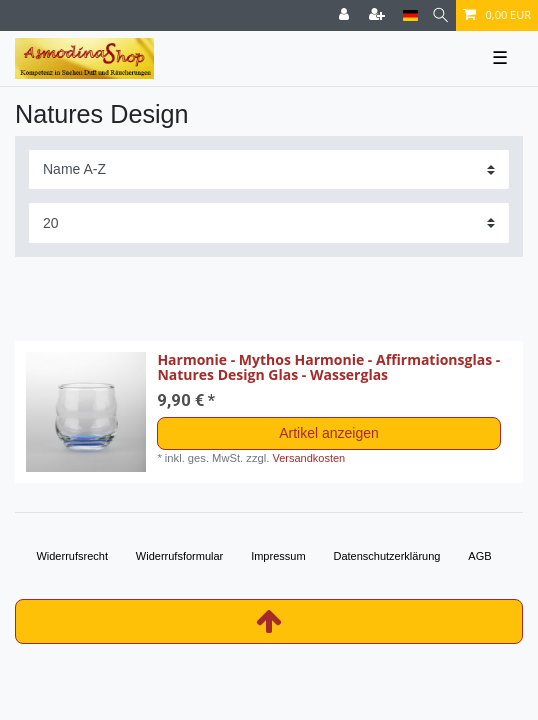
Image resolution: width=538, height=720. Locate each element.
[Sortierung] (269, 169)
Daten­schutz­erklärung (386, 556)
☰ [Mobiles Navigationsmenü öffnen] (500, 58)
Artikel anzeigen (329, 433)
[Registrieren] (379, 15)
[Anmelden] (346, 15)
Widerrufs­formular (179, 556)
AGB (479, 556)
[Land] (410, 15)
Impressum (278, 556)
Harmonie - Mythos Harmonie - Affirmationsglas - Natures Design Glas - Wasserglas (328, 368)
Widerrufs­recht (72, 556)
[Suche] (440, 15)
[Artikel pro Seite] (269, 222)
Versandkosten (308, 458)
